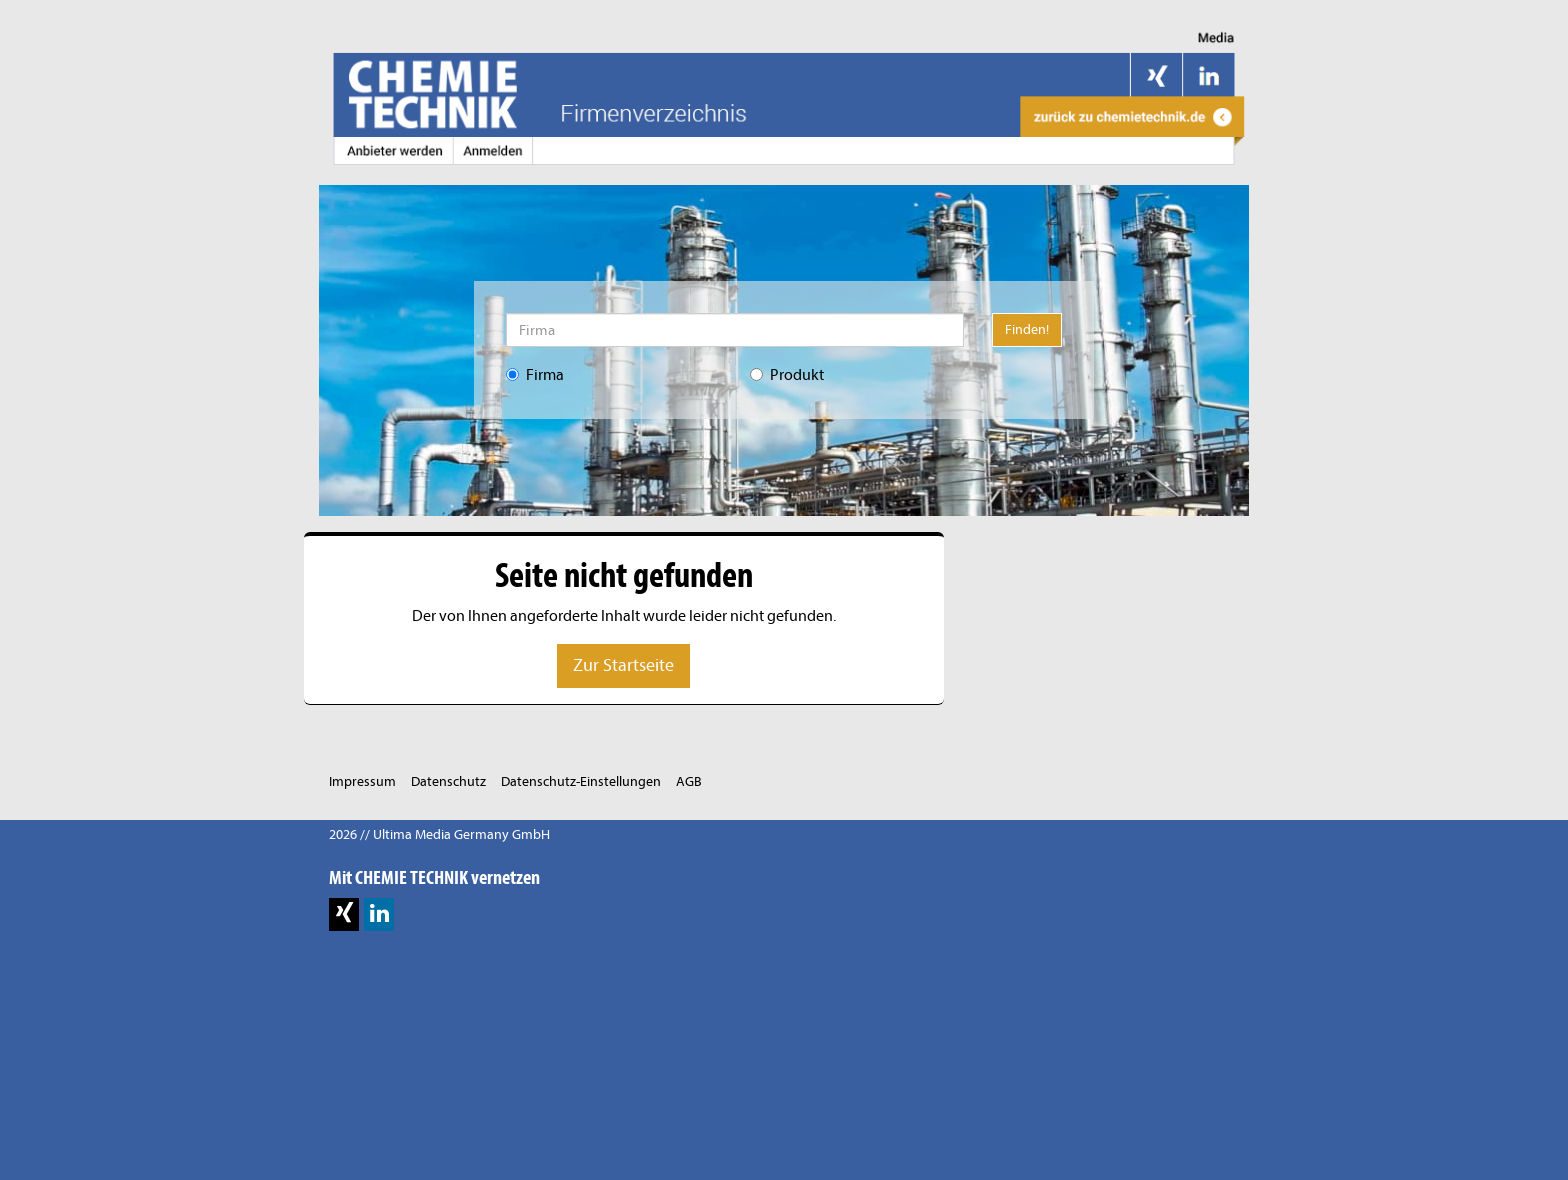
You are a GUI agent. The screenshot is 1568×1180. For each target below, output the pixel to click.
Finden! (1027, 329)
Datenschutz (448, 781)
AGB (689, 781)
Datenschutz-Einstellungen (581, 781)
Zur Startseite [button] (623, 665)
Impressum (362, 781)
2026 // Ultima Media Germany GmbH (439, 834)
